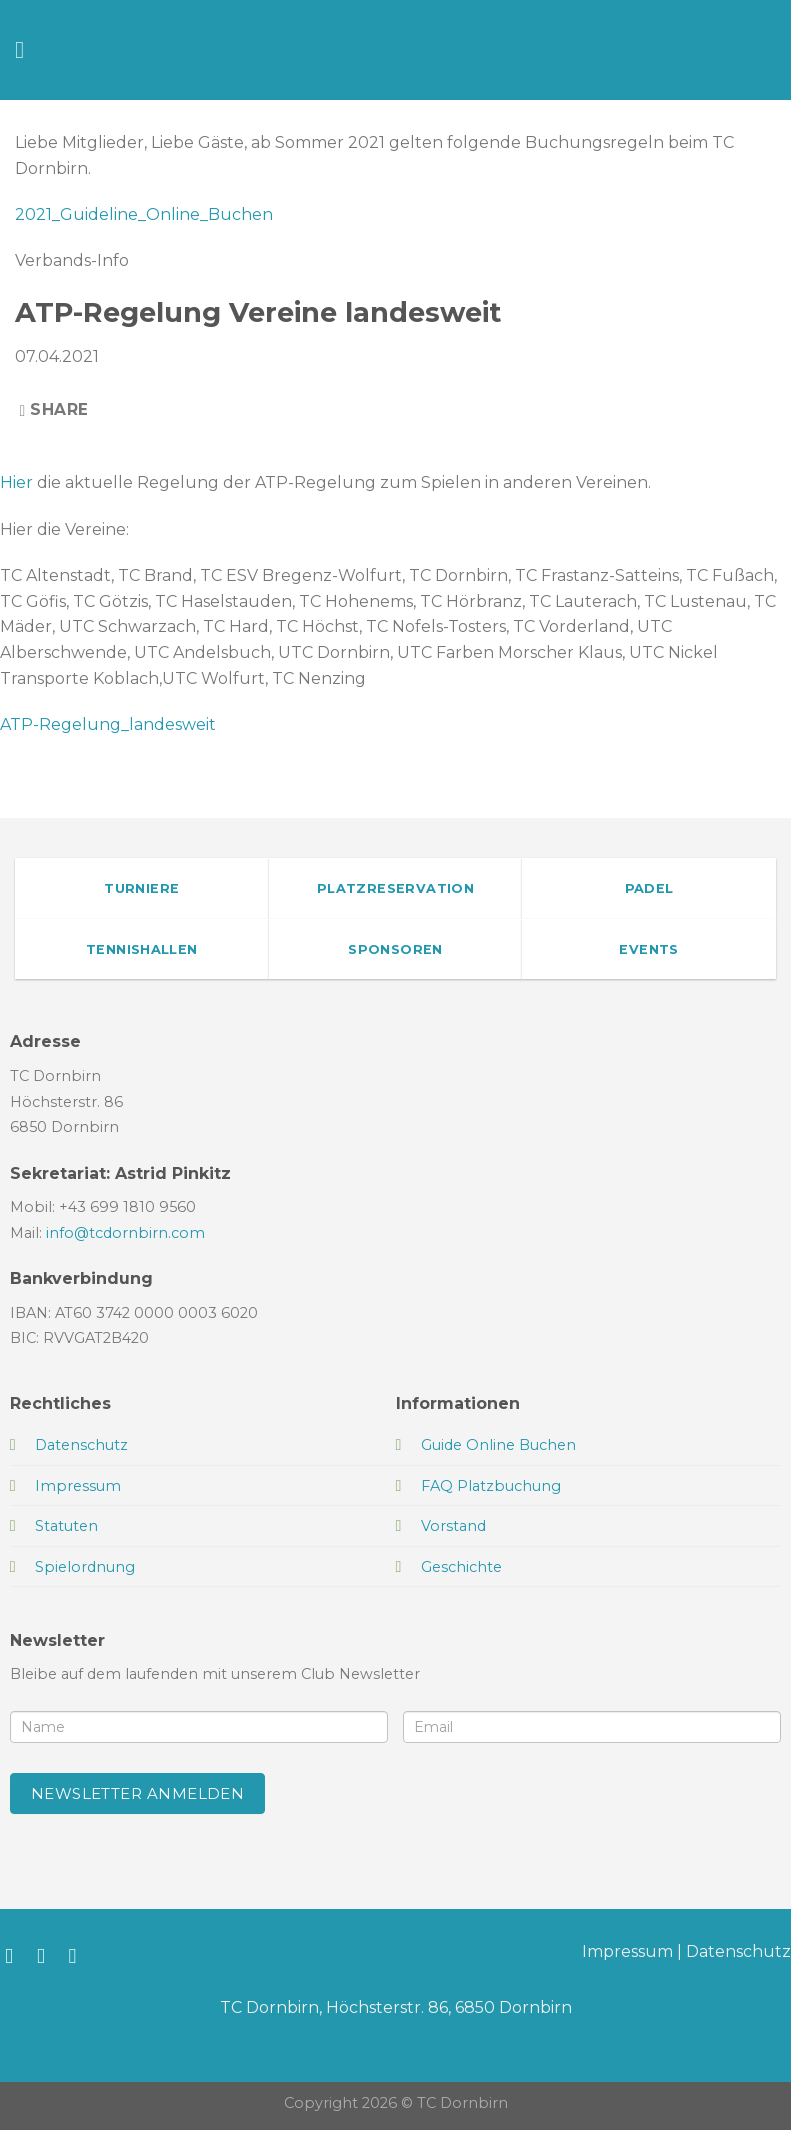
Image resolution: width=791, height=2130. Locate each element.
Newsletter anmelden (138, 1793)
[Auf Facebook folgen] (15, 1955)
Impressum (627, 1951)
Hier (16, 482)
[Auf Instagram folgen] (47, 1955)
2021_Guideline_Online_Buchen (144, 214)
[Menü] (27, 49)
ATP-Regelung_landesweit (108, 724)
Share (54, 409)
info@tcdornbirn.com (125, 1233)
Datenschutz (738, 1951)
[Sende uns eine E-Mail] (79, 1955)
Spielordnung (85, 1567)
